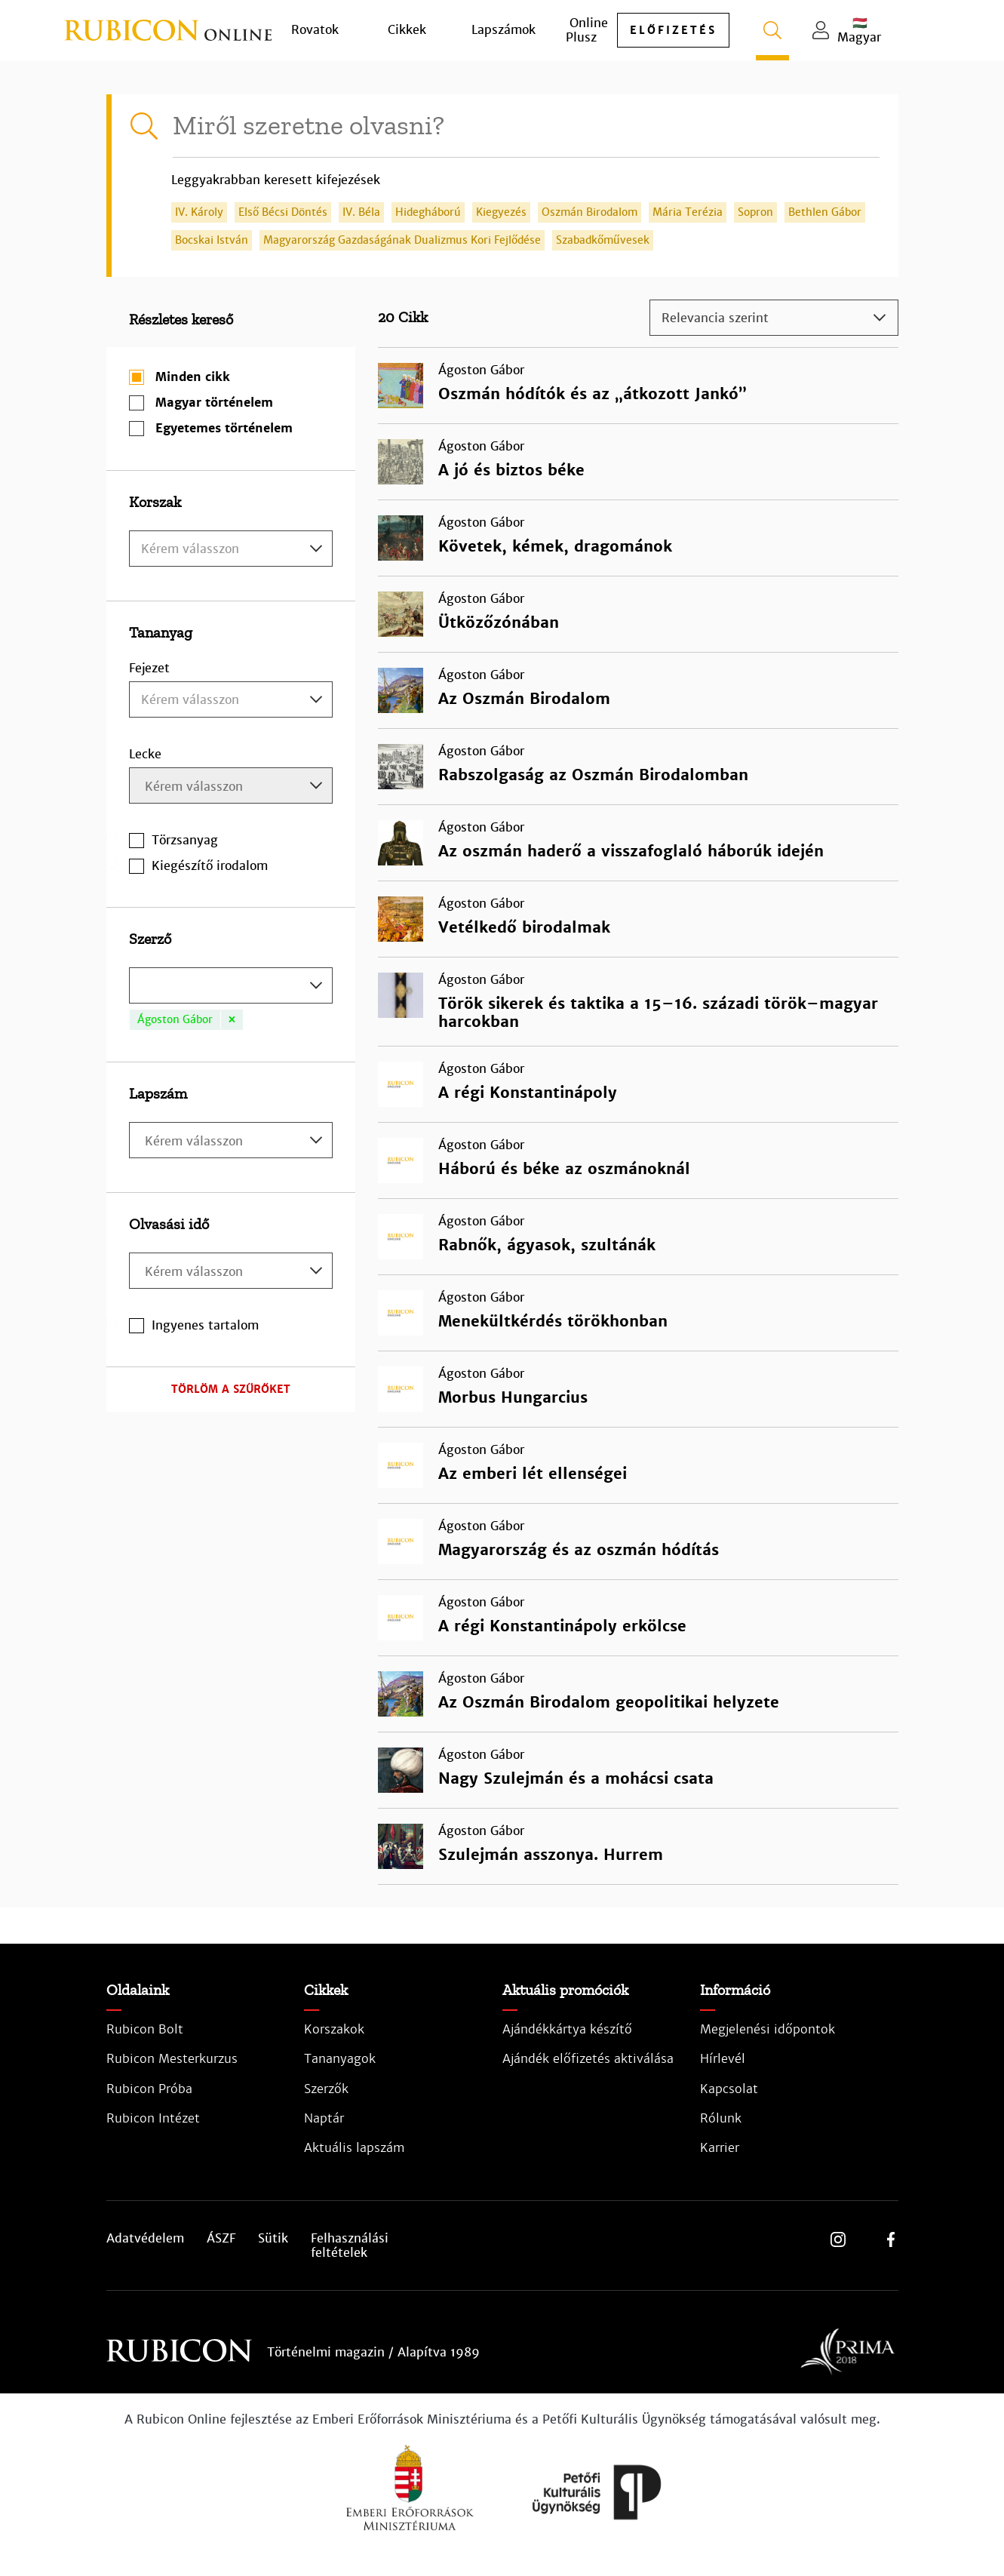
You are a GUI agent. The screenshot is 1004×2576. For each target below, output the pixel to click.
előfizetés (673, 30)
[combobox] (231, 548)
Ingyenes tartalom (205, 1325)
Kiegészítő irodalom (210, 866)
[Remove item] (231, 1020)
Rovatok (315, 30)
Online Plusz (587, 30)
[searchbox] (233, 787)
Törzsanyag (185, 840)
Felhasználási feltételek (349, 2245)
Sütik (273, 2238)
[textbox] (231, 549)
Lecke (145, 754)
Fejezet (149, 668)
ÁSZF (221, 2238)
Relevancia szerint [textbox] (715, 318)
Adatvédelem (145, 2238)
